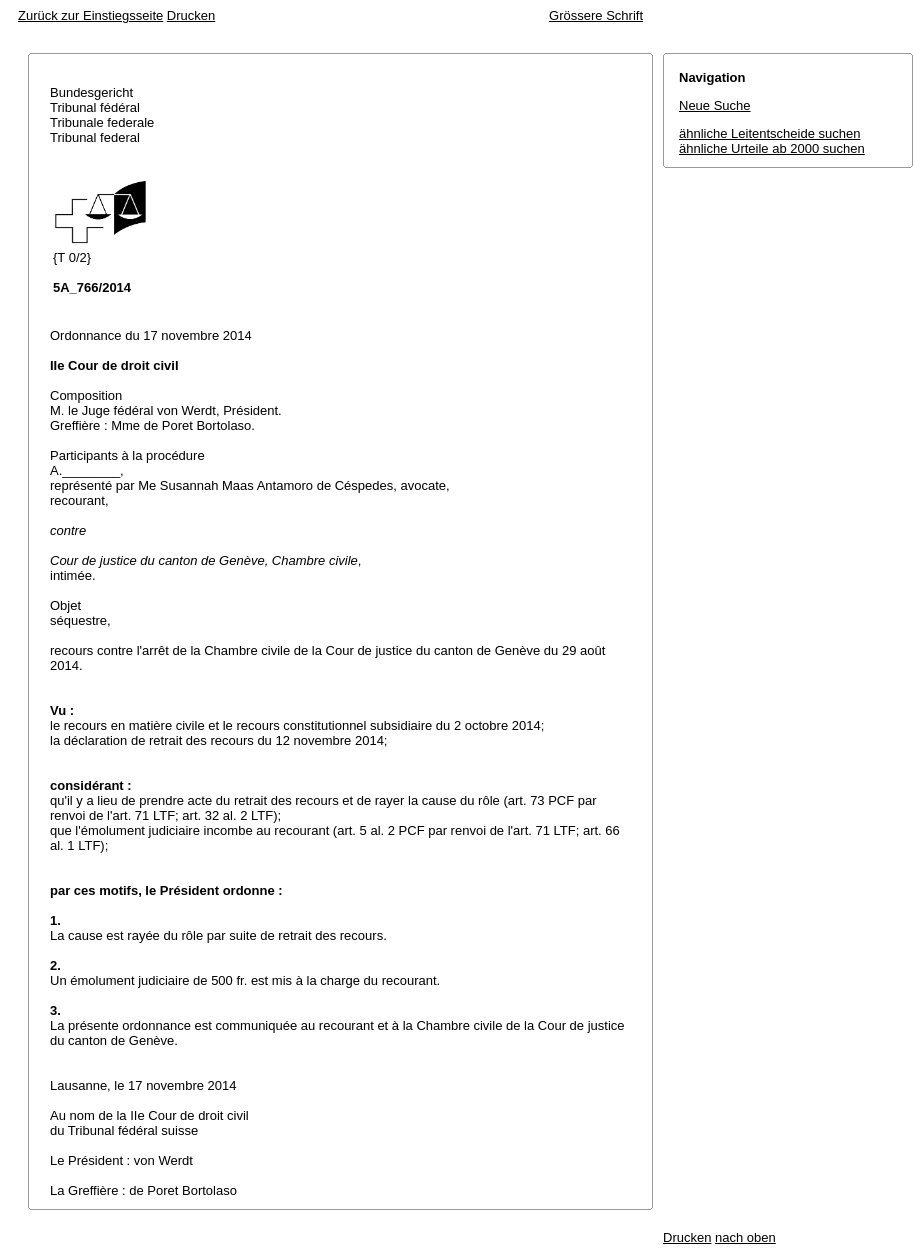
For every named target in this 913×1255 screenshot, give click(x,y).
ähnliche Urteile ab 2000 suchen (772, 148)
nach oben (745, 1237)
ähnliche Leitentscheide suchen (769, 133)
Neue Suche (715, 105)
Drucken (191, 15)
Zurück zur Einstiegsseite (90, 15)
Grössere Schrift (596, 15)
